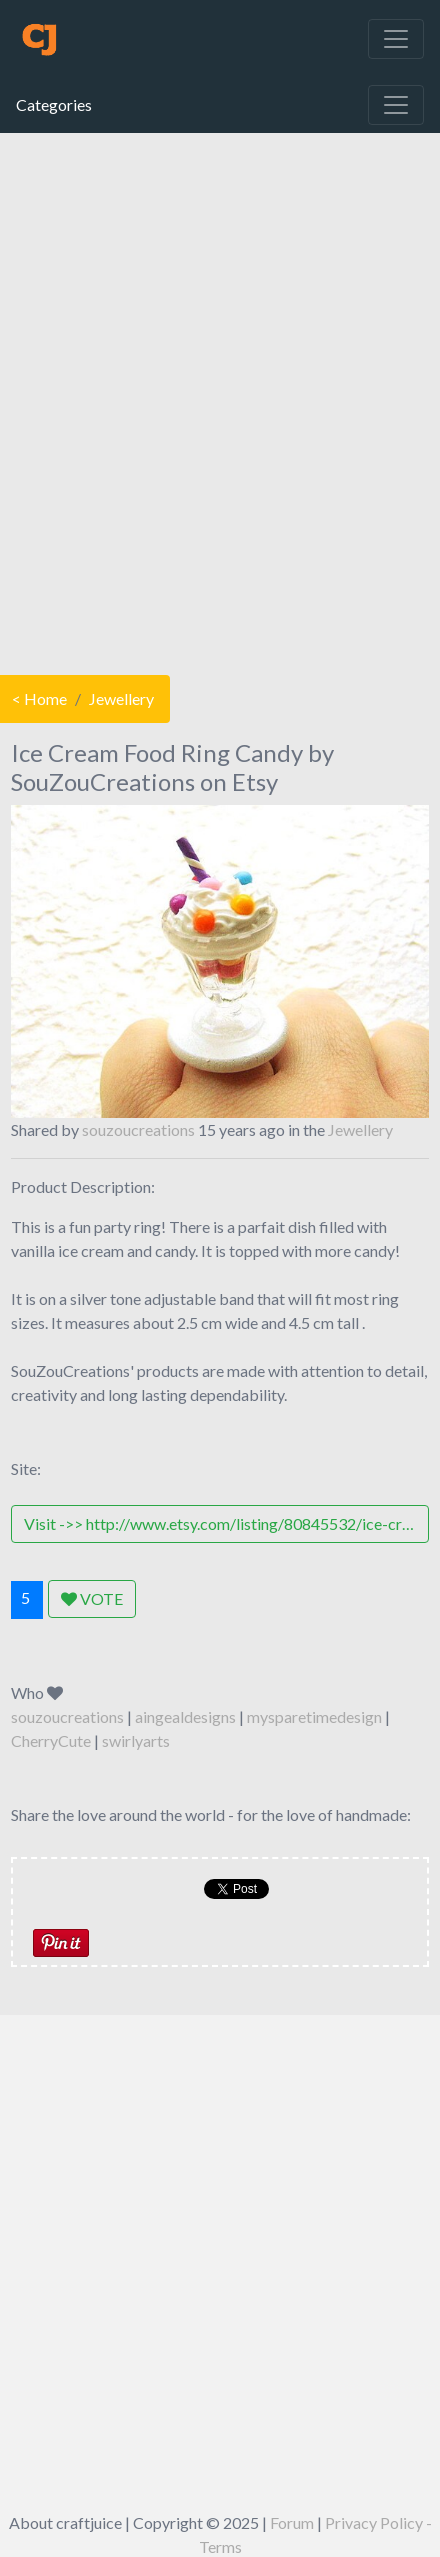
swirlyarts (136, 1740)
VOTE (92, 1598)
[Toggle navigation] (396, 39)
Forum (292, 2522)
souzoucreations (138, 1129)
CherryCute (51, 1740)
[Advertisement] (218, 399)
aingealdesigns (185, 1716)
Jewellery (121, 698)
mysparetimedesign (314, 1716)
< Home (39, 698)
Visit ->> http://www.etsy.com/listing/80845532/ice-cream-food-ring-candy (226, 1523)
